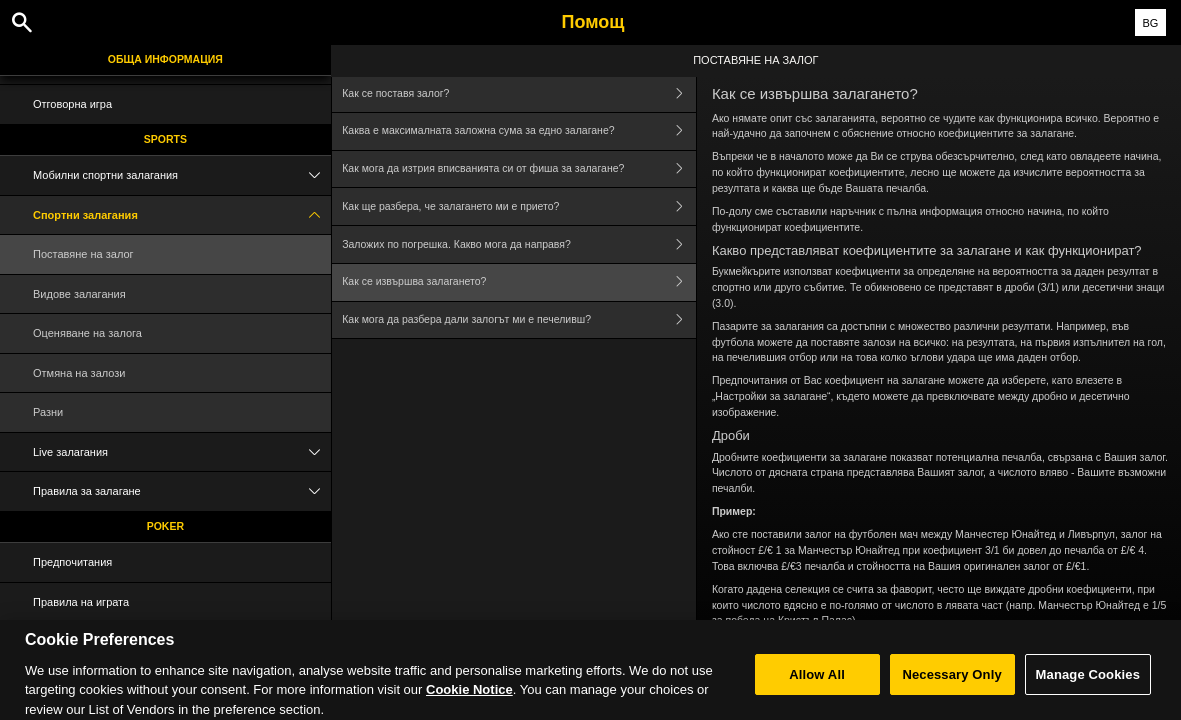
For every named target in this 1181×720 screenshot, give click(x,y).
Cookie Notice (469, 700)
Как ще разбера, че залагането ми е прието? (519, 206)
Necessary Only (951, 685)
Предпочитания (72, 562)
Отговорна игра (72, 104)
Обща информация (165, 59)
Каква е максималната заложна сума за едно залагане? (519, 131)
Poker (165, 526)
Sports (165, 139)
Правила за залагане (182, 491)
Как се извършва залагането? (519, 282)
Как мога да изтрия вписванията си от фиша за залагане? (519, 169)
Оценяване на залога (87, 333)
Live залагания (182, 452)
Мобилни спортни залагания (182, 175)
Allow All (817, 685)
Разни (48, 412)
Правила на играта (81, 602)
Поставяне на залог (83, 254)
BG (1150, 23)
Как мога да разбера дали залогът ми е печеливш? (519, 320)
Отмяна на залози (79, 373)
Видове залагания (79, 294)
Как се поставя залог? (519, 93)
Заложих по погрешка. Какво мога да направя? (519, 244)
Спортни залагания (182, 215)
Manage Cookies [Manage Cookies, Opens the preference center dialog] (1088, 685)
